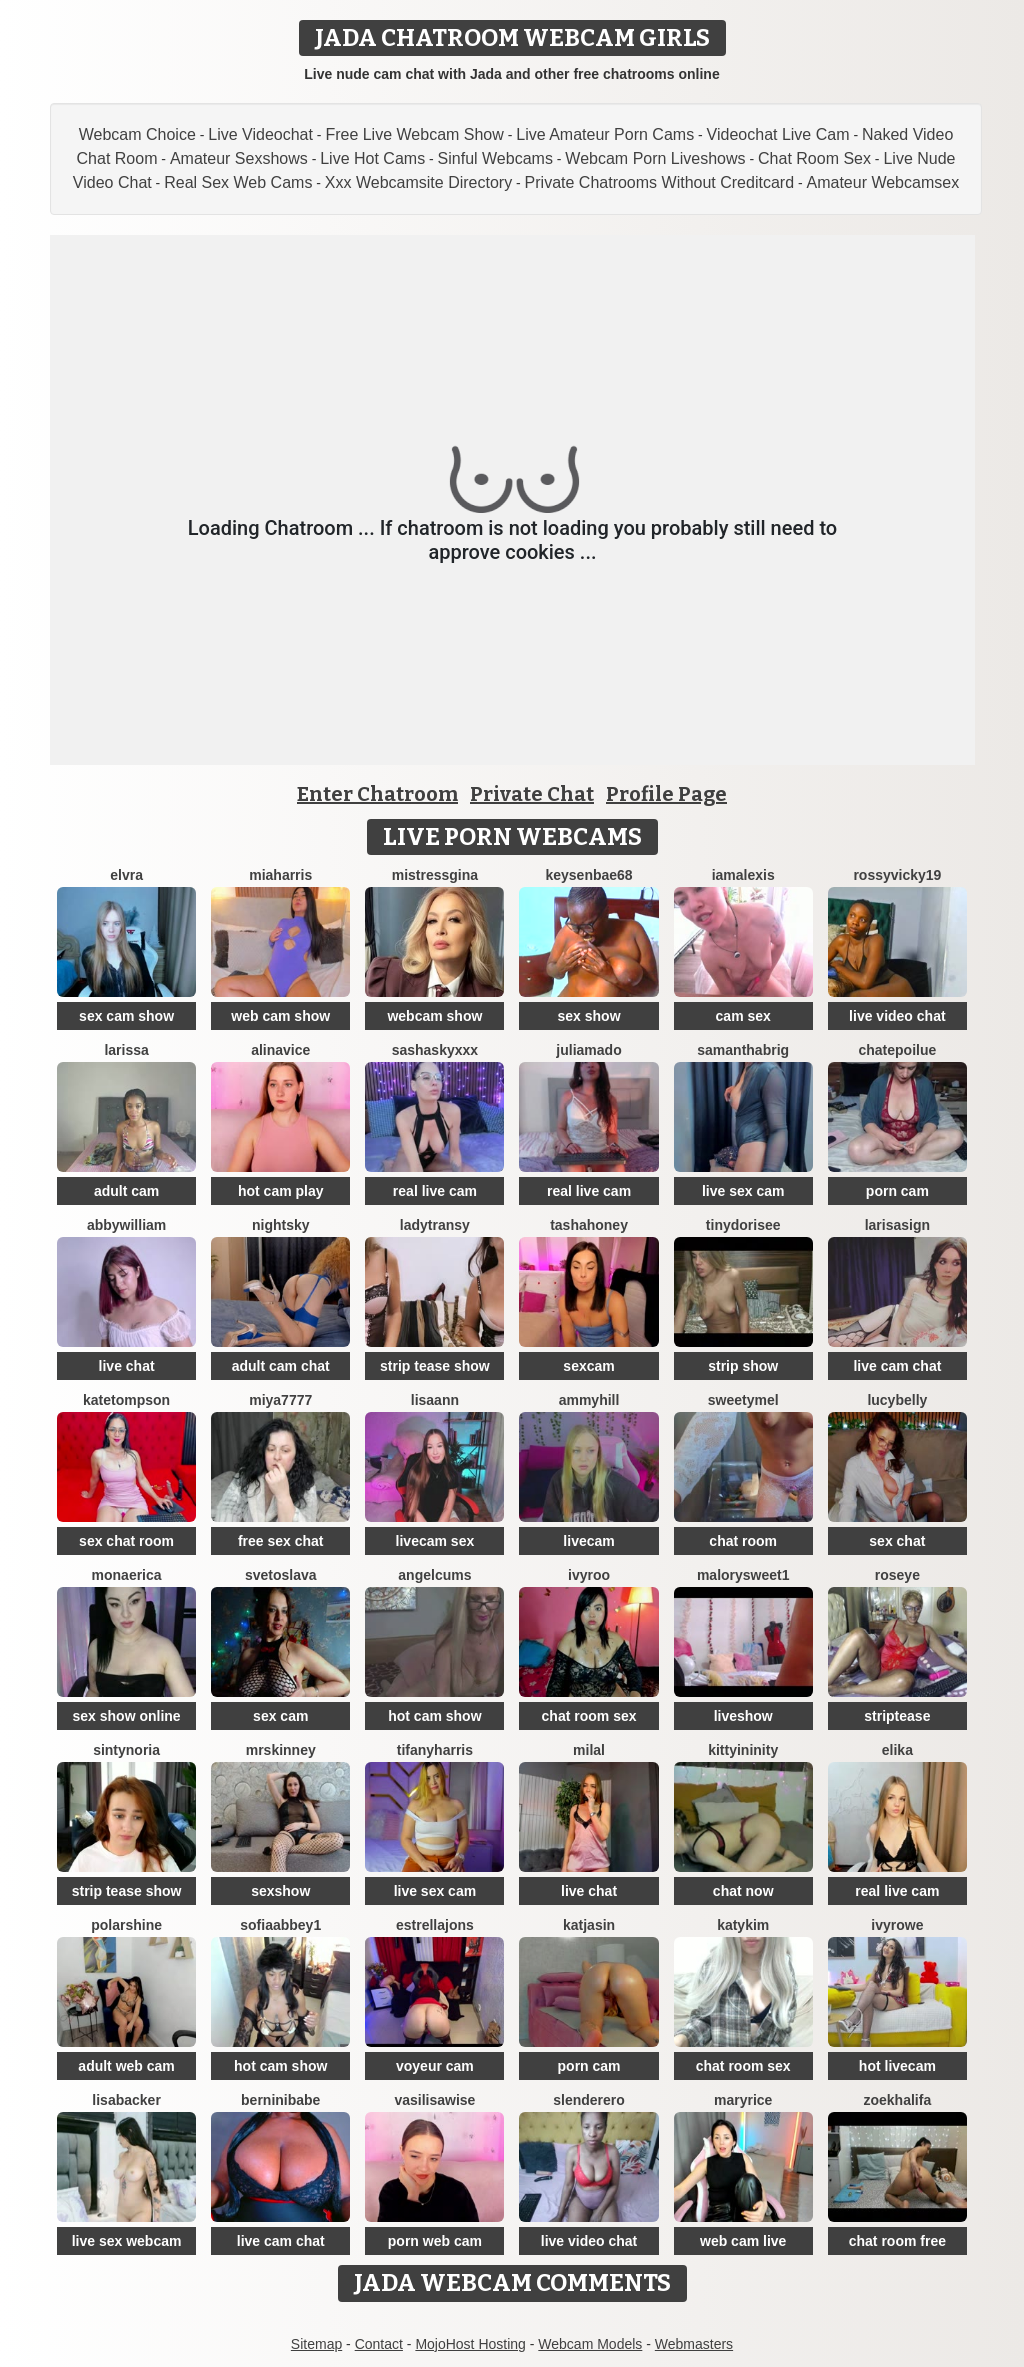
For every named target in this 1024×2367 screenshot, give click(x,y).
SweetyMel (743, 1400)
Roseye (897, 1575)
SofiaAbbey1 (280, 1925)
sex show (589, 1016)
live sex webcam (127, 2241)
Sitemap (316, 2344)
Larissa (126, 1050)
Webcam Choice (137, 134)
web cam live (743, 2241)
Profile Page (666, 794)
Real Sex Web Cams (238, 182)
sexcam (588, 1366)
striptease (897, 1716)
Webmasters (694, 2344)
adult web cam (126, 2066)
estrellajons (435, 1925)
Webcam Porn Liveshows (655, 158)
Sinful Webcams (495, 158)
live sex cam (743, 1191)
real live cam (435, 1191)
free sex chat (281, 1541)
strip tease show (435, 1366)
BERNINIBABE (280, 2100)
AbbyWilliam (126, 1225)
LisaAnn (435, 1400)
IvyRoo (589, 1575)
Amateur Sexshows (239, 158)
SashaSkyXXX (435, 1050)
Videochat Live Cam (778, 134)
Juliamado (588, 1050)
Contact (379, 2344)
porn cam (897, 1191)
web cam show (280, 1016)
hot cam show (434, 1716)
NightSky (281, 1225)
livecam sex (435, 1541)
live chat (127, 1366)
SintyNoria (126, 1750)
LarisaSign (897, 1225)
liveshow (743, 1716)
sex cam (280, 1716)
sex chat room (126, 1541)
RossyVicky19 (897, 875)
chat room (743, 1541)
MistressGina (435, 875)
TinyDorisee (743, 1225)
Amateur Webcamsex (882, 182)
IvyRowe (897, 1925)
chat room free (897, 2241)
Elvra (126, 875)
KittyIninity (743, 1750)
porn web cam (435, 2241)
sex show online (127, 1716)
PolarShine (126, 1925)
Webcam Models (590, 2344)
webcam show (434, 1016)
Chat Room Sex (814, 158)
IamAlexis (743, 875)
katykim (743, 1925)
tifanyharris (435, 1750)
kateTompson (126, 1400)
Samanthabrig (743, 1050)
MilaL (589, 1750)
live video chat (897, 1016)
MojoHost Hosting (470, 2344)
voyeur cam (435, 2066)
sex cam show (126, 1016)
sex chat (897, 1541)
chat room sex (589, 1716)
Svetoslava (281, 1575)
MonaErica (127, 1575)
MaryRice (743, 2100)
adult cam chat (281, 1366)
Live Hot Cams (372, 158)
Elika (897, 1750)
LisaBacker (126, 2100)
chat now (743, 1891)
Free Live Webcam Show (414, 134)
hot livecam (897, 2066)
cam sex (743, 1016)
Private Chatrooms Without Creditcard (659, 182)
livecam (588, 1541)
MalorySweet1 (743, 1575)
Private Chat (532, 794)
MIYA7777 (280, 1400)
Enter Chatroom (377, 794)
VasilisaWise (434, 2100)
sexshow (280, 1891)
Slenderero (589, 2100)
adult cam (126, 1191)
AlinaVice (280, 1050)
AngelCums (434, 1575)
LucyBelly (897, 1400)
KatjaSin (589, 1925)
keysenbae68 (588, 875)
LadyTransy (435, 1225)
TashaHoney (589, 1225)
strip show (743, 1366)
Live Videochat (260, 134)
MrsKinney (281, 1750)
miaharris (280, 875)
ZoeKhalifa (898, 2100)
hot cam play (281, 1191)
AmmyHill (589, 1400)
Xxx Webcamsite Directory (418, 182)
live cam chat (897, 1366)
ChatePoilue (897, 1050)
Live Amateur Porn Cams (605, 134)
